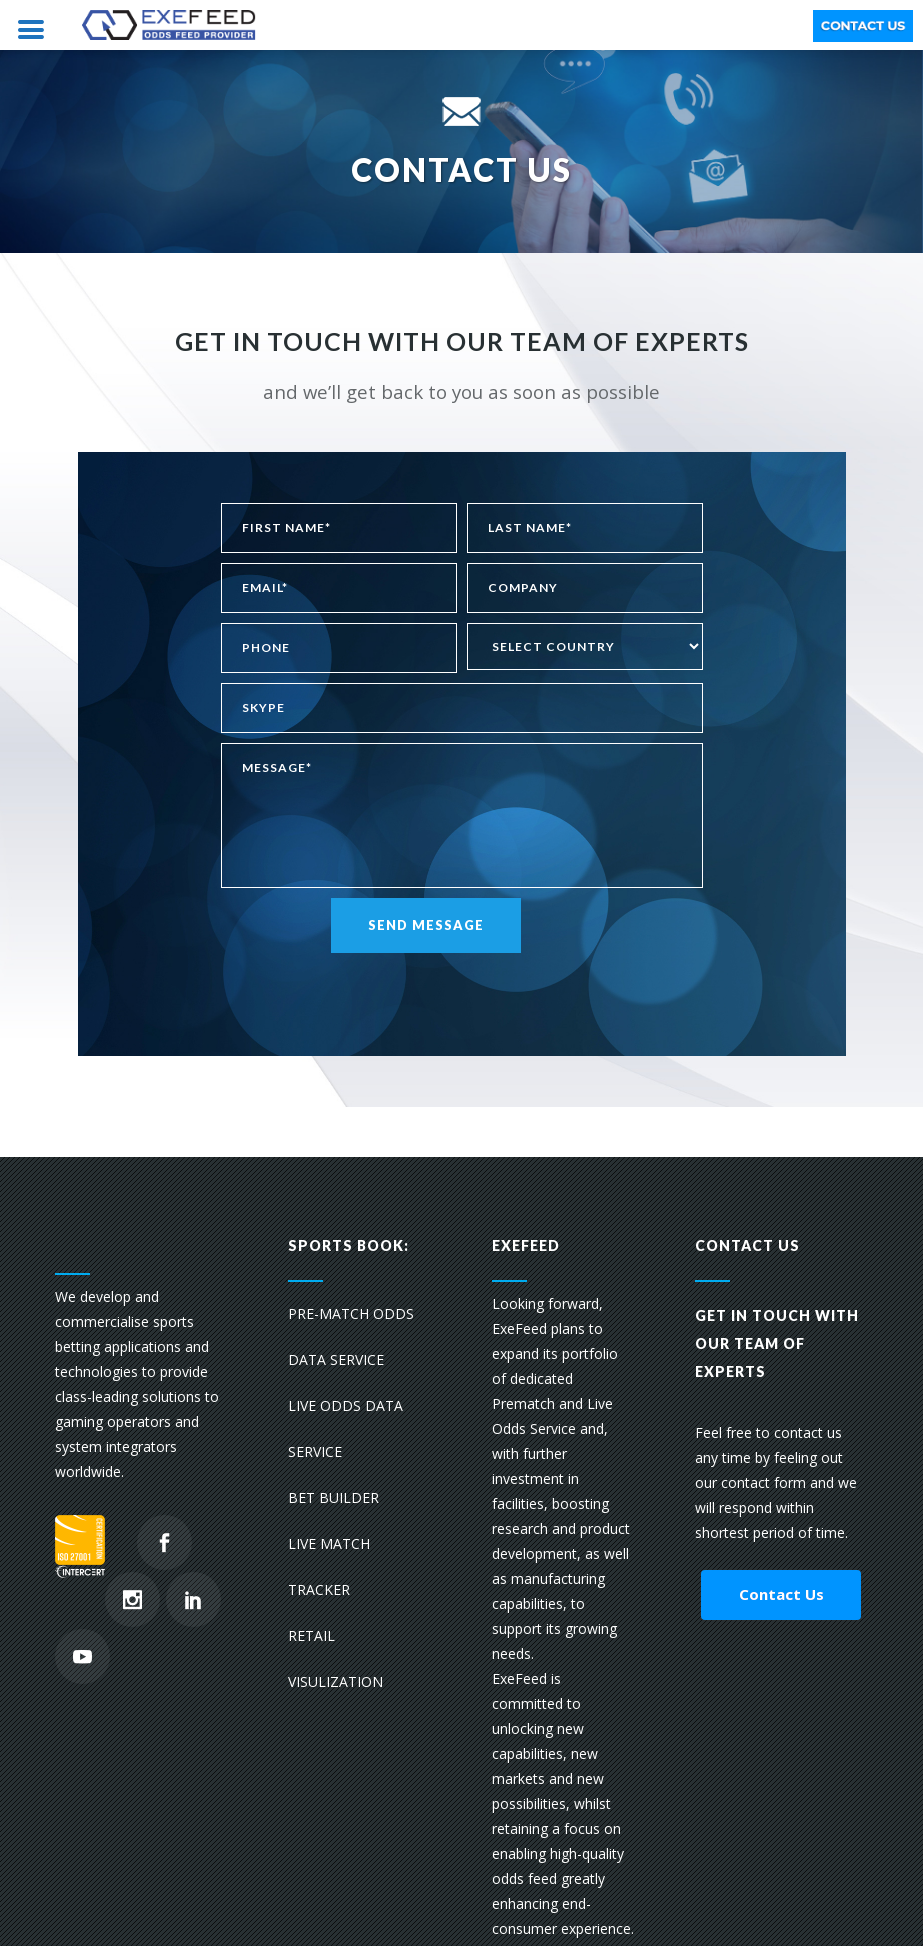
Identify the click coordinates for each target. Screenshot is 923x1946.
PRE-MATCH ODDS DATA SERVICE (351, 1336)
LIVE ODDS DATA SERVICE (345, 1428)
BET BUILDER (333, 1497)
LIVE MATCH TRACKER (329, 1566)
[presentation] (373, 992)
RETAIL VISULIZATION (335, 1658)
